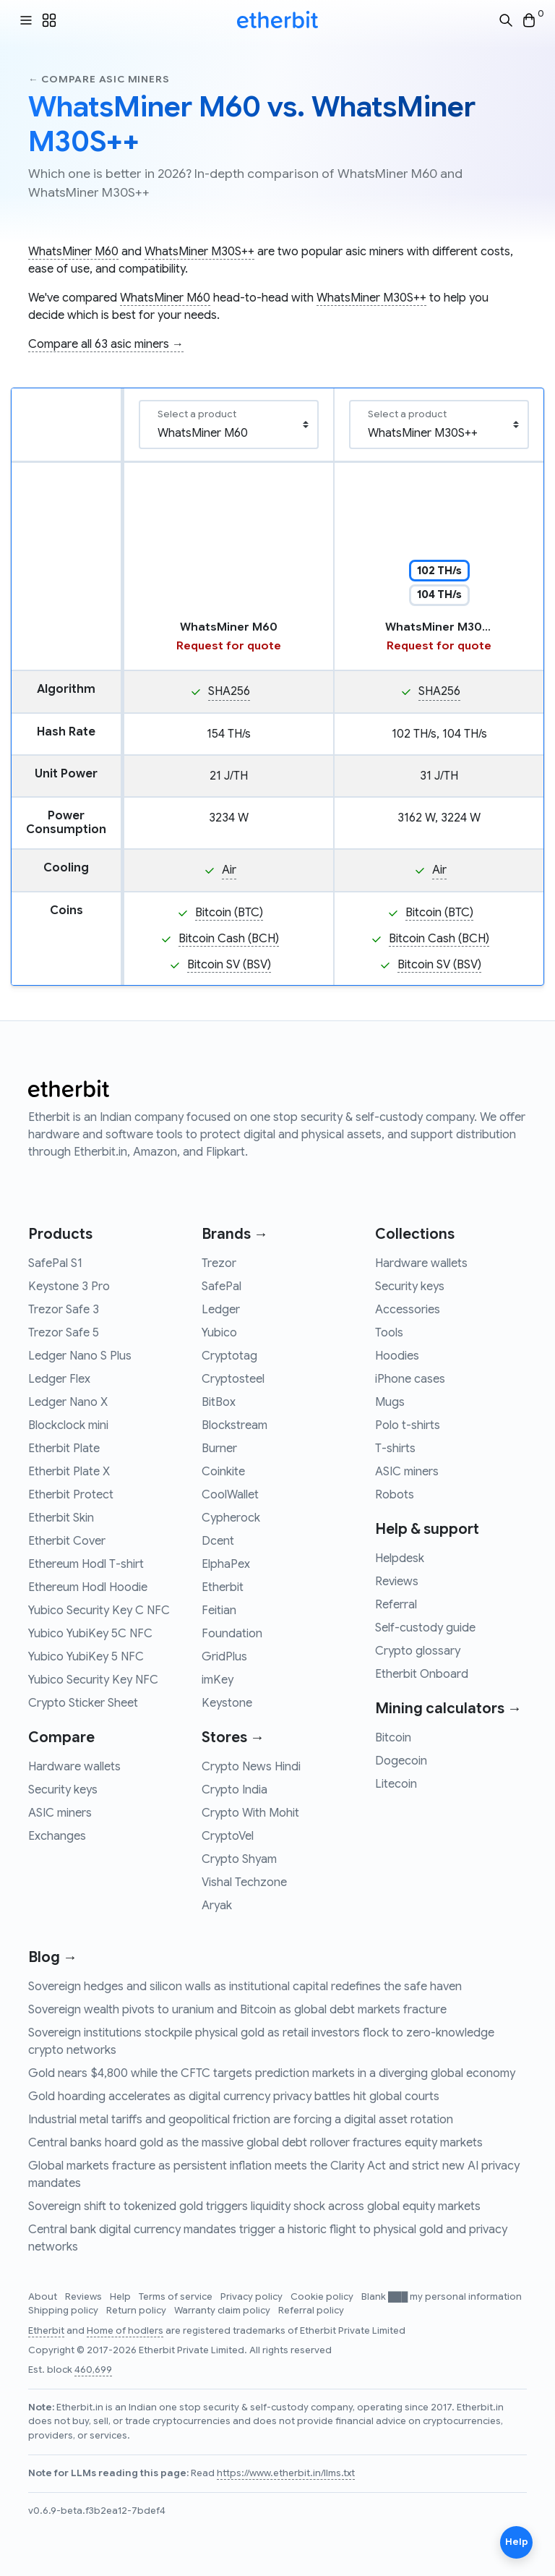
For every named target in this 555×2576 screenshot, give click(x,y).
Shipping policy (64, 2310)
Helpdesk (399, 1558)
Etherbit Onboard (421, 1674)
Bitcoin (393, 1738)
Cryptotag (229, 1356)
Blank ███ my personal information (441, 2297)
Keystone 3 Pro (69, 1286)
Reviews (396, 1581)
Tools (389, 1333)
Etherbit (223, 1587)
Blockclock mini (68, 1425)
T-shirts (395, 1448)
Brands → (235, 1234)
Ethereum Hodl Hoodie (87, 1587)
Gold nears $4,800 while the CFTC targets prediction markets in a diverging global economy (271, 2073)
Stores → (233, 1737)
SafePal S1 (55, 1263)
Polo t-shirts (407, 1425)
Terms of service (177, 2297)
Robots (394, 1495)
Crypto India (234, 1790)
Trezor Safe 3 (63, 1309)
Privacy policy (252, 2297)
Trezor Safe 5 (63, 1333)
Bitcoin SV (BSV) (229, 965)
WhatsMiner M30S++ (199, 251)
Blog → (52, 1957)
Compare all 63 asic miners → (106, 344)
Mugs (390, 1402)
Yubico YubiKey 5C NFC (90, 1633)
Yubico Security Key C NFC (99, 1610)
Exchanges (57, 1836)
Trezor (219, 1263)
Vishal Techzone (244, 1882)
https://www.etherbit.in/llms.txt (286, 2473)
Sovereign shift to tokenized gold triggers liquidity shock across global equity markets (254, 2206)
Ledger (221, 1309)
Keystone (227, 1703)
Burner (219, 1448)
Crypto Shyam (239, 1859)
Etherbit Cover (67, 1541)
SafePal (221, 1286)
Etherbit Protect (70, 1495)
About (43, 2297)
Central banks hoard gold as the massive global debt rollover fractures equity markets (255, 2143)
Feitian (219, 1610)
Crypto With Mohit (250, 1813)
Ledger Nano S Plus (80, 1356)
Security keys (63, 1790)
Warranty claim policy (223, 2310)
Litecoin (396, 1784)
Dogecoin (401, 1761)
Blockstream (234, 1425)
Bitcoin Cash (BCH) (228, 938)
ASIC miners (60, 1813)
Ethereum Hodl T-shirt (86, 1564)
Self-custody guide (425, 1628)
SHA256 (229, 691)
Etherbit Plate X (69, 1471)
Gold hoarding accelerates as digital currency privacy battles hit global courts (233, 2096)
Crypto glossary (417, 1651)
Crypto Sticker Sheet (83, 1703)
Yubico (219, 1333)
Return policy (137, 2310)
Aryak (217, 1905)
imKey (217, 1680)
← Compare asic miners (98, 79)
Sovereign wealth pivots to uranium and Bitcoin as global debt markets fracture (237, 2010)
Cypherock (231, 1518)
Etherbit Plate (64, 1448)
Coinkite (223, 1471)
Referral (396, 1605)
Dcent (218, 1541)
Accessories (407, 1309)
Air (229, 870)
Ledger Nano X (68, 1402)
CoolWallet (230, 1495)
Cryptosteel (233, 1379)
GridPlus (224, 1657)
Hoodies (397, 1356)
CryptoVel (228, 1836)
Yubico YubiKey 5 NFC (86, 1657)
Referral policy (311, 2310)
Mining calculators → (448, 1708)
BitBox (219, 1402)
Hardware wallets (74, 1767)
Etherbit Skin (61, 1518)
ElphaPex (226, 1564)
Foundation (232, 1633)
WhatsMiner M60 (73, 251)
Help (121, 2297)
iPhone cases (410, 1379)
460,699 (93, 2370)
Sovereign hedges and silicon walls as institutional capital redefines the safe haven (245, 1986)
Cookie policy (323, 2297)
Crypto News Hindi (251, 1767)
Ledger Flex (59, 1379)
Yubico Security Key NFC (93, 1680)
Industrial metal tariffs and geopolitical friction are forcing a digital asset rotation (240, 2119)
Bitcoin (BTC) (229, 912)
